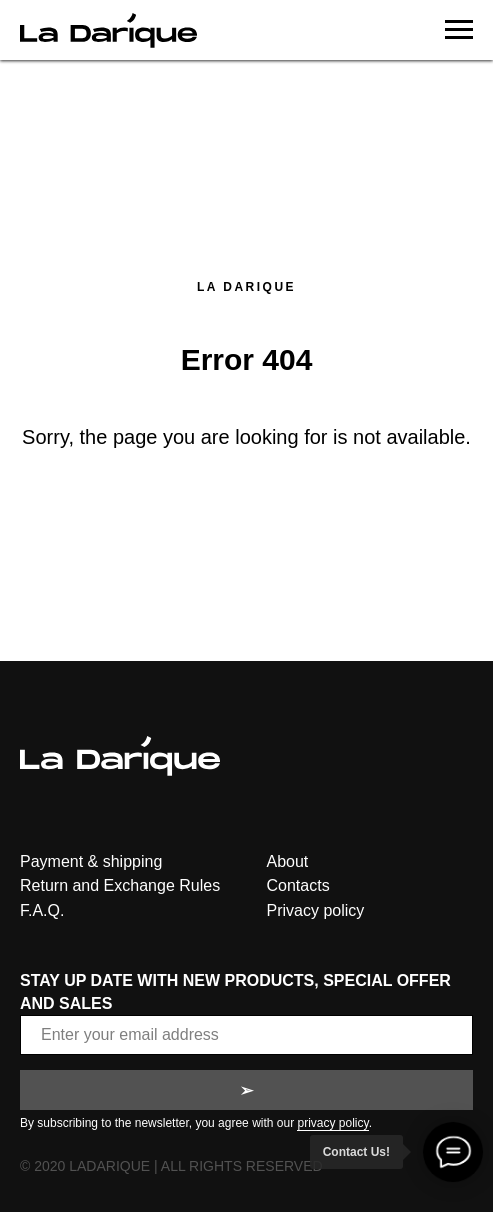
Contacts (298, 885)
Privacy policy (316, 910)
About (288, 861)
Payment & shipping (91, 861)
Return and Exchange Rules (120, 885)
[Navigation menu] (459, 30)
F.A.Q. (42, 910)
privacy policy (332, 1123)
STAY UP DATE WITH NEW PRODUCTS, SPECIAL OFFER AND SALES (235, 992)
